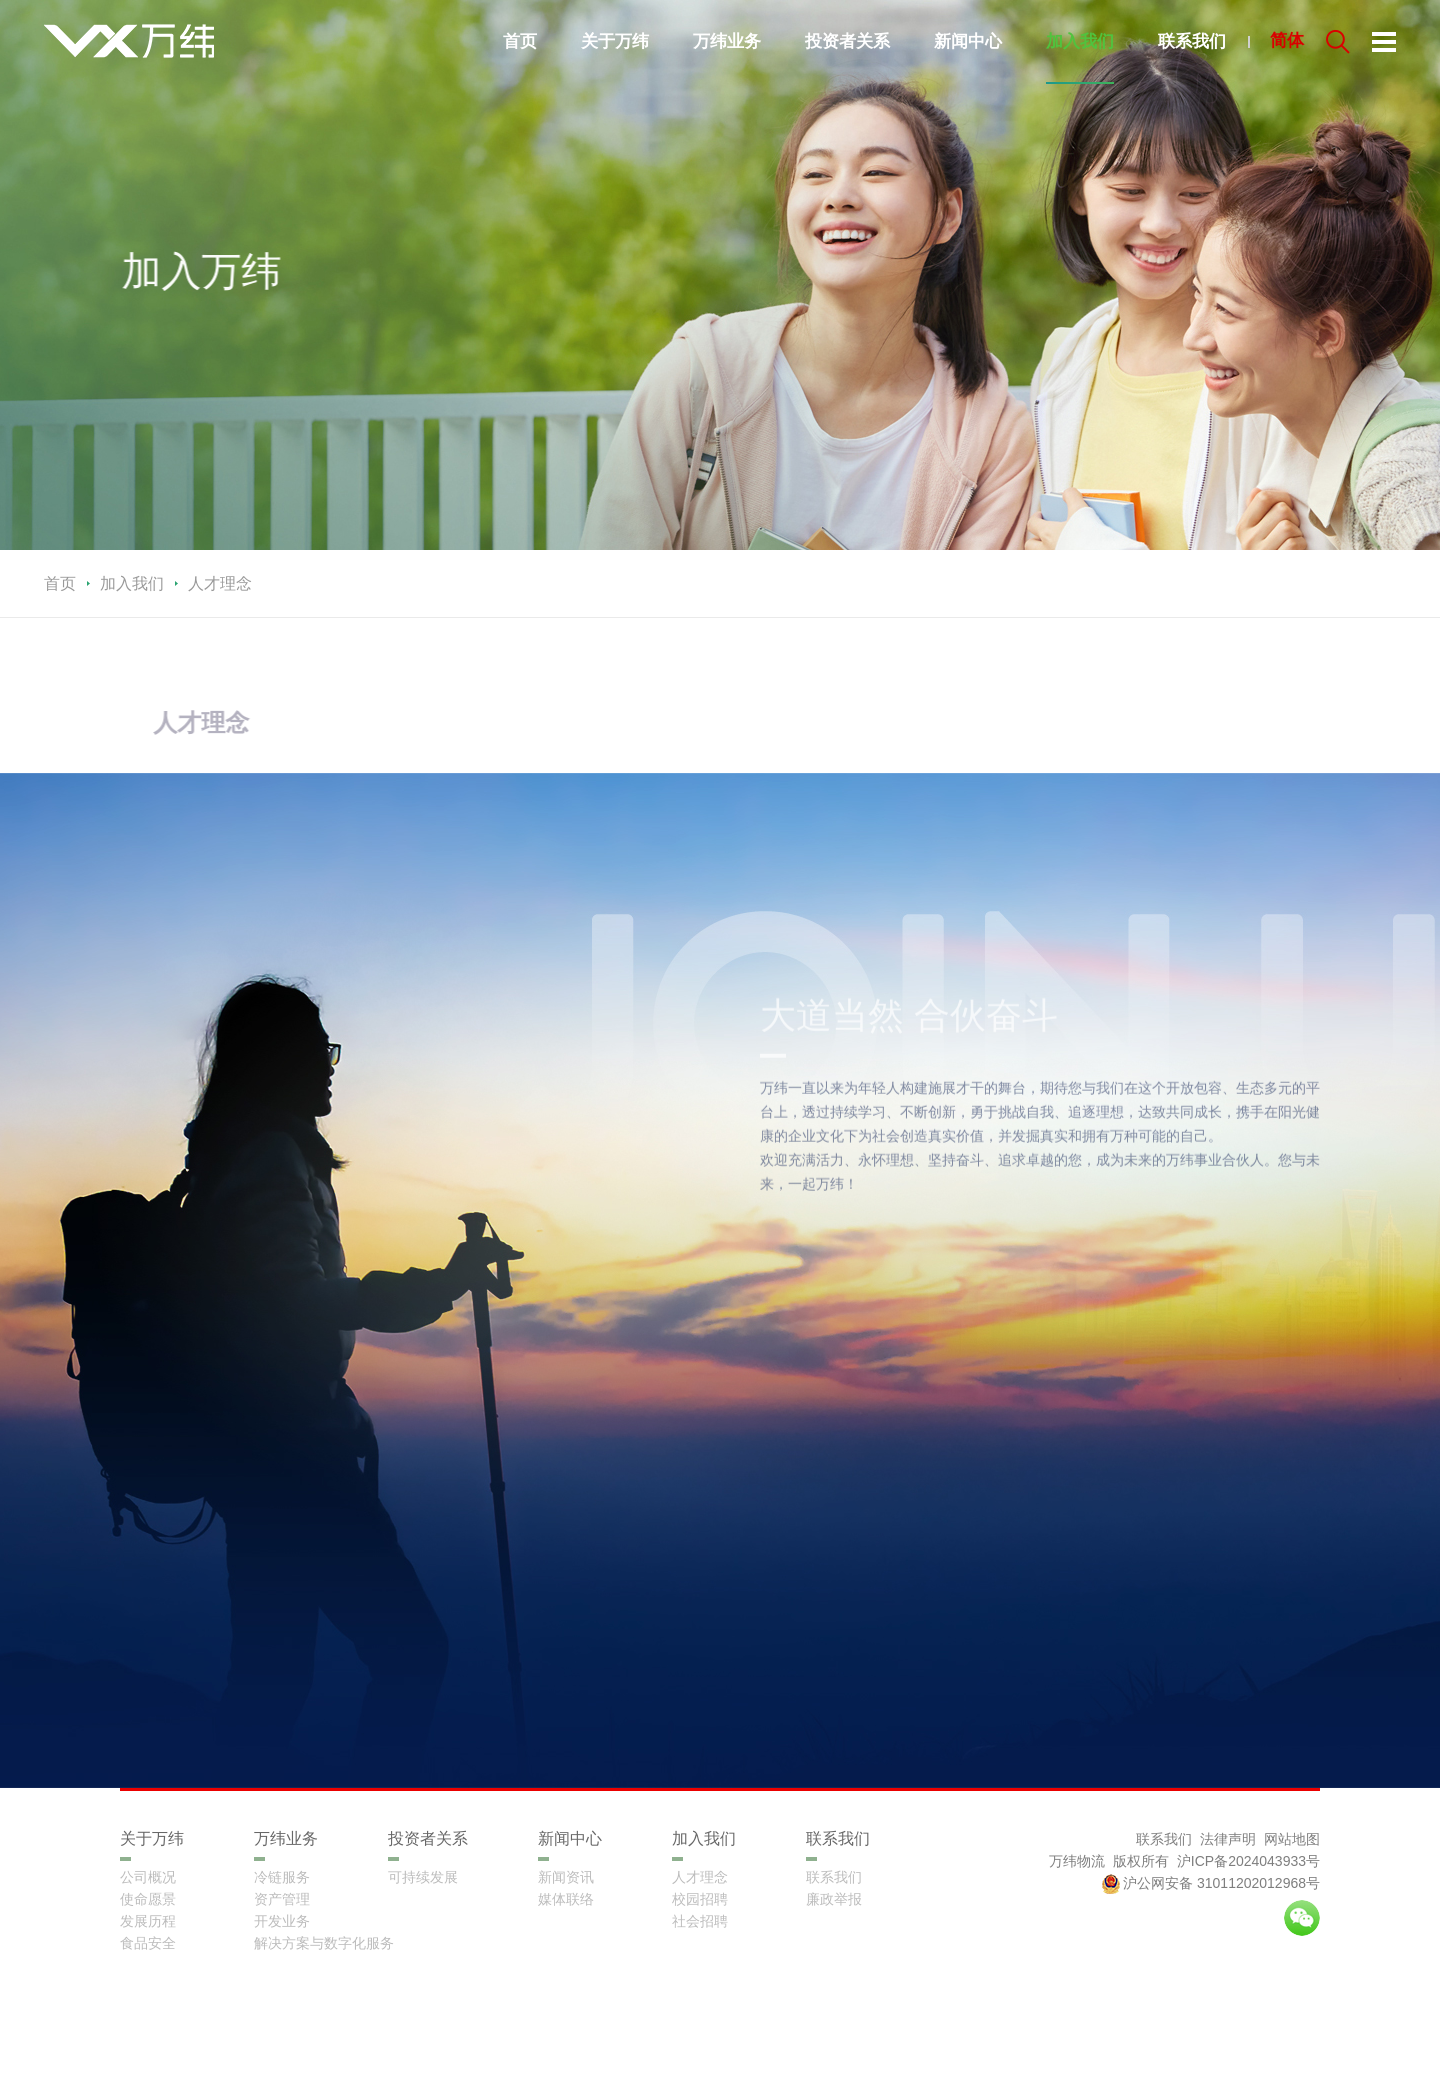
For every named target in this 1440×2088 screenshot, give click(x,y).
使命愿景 (148, 1899)
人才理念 (700, 1877)
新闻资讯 (566, 1877)
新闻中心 (968, 41)
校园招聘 (700, 1899)
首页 (520, 41)
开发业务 (282, 1921)
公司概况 (148, 1877)
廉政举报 (834, 1899)
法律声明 (1228, 1839)
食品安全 (148, 1943)
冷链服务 (282, 1877)
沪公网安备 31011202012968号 (1210, 1884)
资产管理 (282, 1899)
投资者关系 (847, 41)
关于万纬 (615, 41)
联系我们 (1192, 41)
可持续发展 (423, 1877)
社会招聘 (700, 1921)
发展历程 (148, 1921)
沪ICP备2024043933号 (1248, 1861)
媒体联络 (566, 1899)
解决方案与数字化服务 (324, 1943)
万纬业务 (727, 41)
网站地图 (1292, 1839)
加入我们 (1080, 41)
